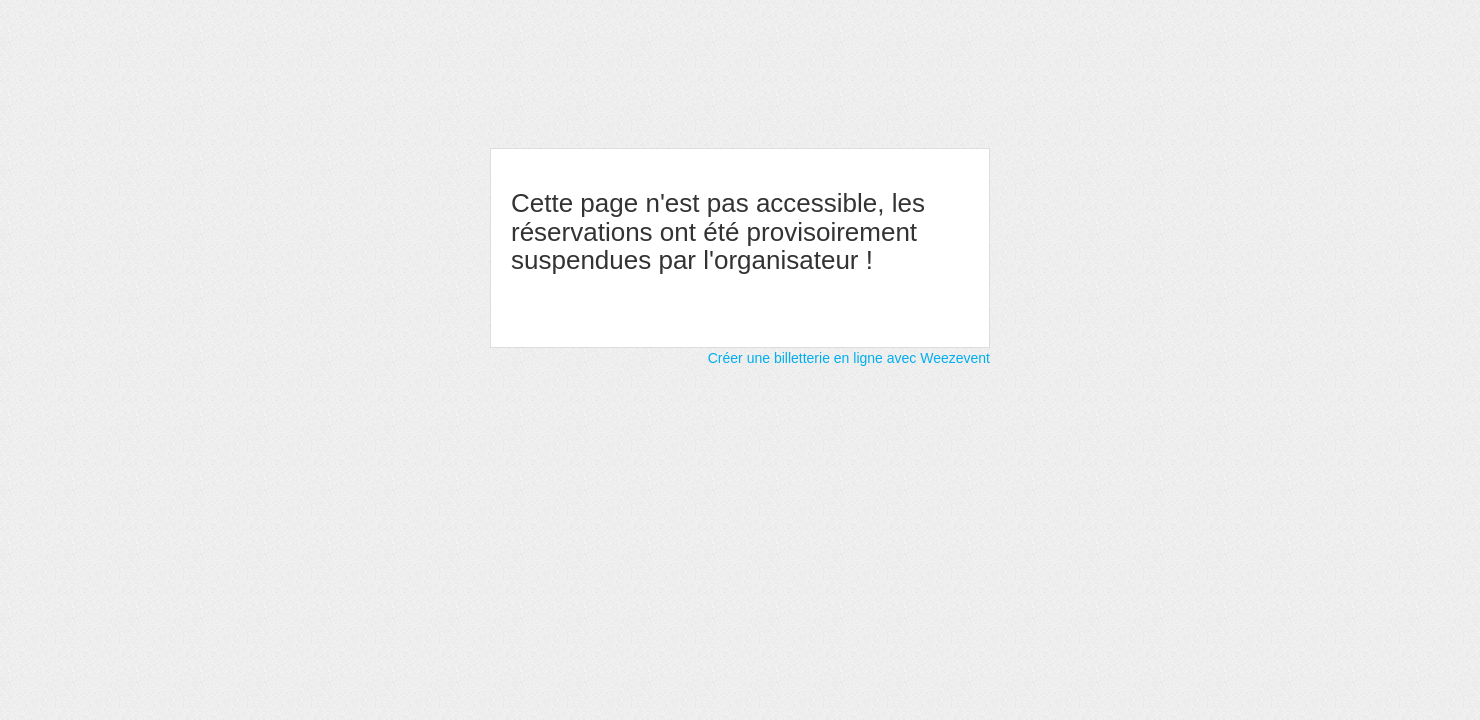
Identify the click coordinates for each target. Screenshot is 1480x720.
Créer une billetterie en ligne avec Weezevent (849, 358)
